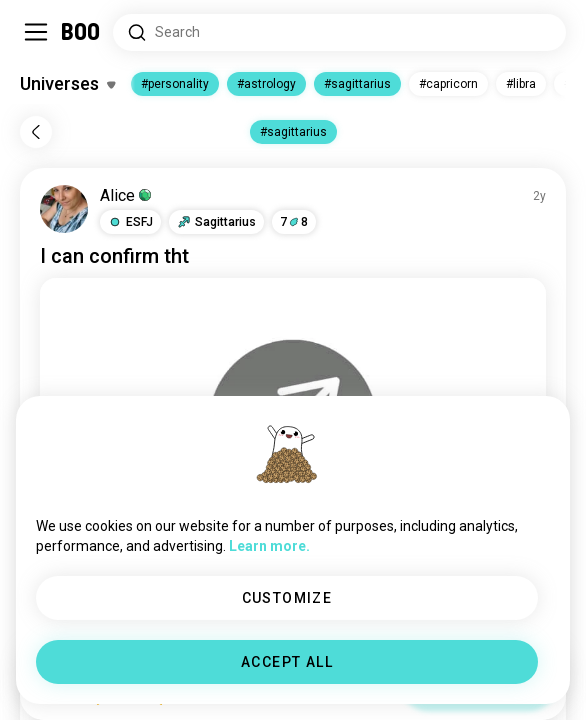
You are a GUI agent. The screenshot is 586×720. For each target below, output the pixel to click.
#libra (521, 84)
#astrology (266, 84)
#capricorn (448, 84)
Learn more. (269, 546)
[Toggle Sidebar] (36, 32)
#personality (175, 84)
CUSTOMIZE (287, 598)
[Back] (36, 132)
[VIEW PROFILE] (64, 209)
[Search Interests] (339, 32)
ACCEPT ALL (287, 662)
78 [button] (294, 222)
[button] (130, 222)
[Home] (81, 32)
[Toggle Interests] (67, 84)
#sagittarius (357, 84)
